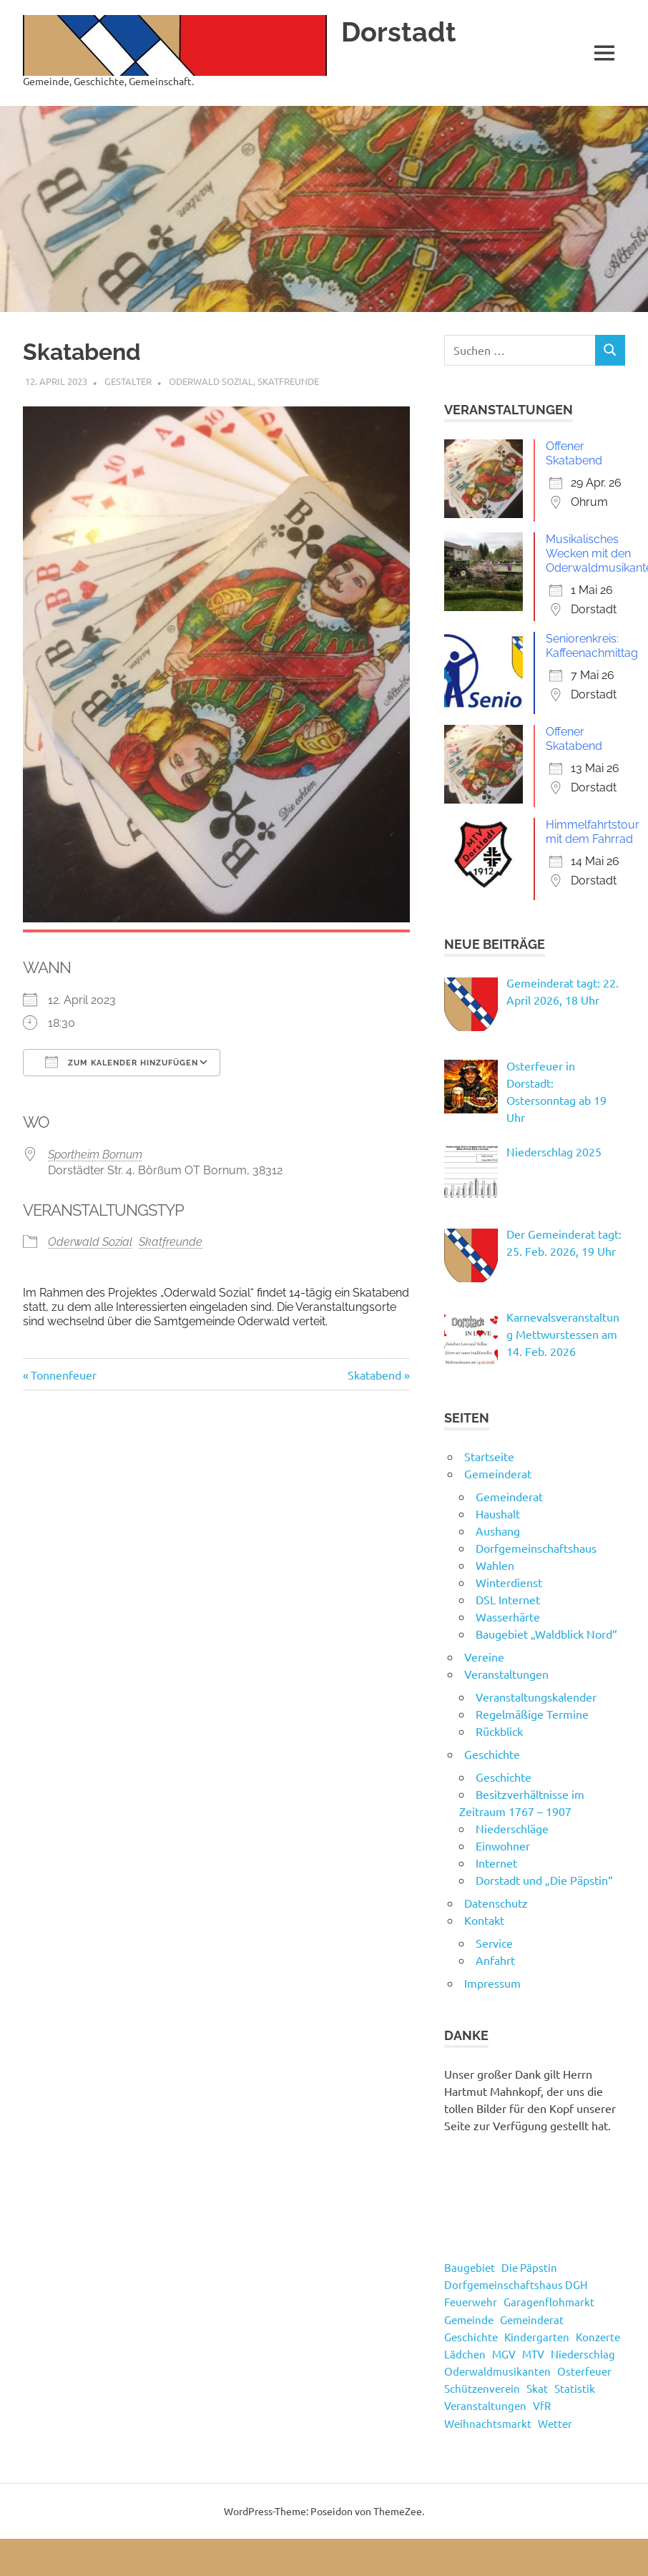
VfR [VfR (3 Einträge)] (542, 2405)
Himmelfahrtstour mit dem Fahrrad (592, 832)
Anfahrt (495, 1960)
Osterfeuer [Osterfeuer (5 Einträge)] (584, 2371)
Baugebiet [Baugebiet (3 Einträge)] (469, 2267)
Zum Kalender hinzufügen (121, 1061)
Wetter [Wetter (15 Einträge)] (555, 2423)
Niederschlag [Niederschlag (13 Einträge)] (583, 2354)
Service (494, 1943)
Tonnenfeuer (63, 1374)
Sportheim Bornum (95, 1154)
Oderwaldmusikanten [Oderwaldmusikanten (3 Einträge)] (497, 2371)
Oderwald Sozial (211, 381)
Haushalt (498, 1513)
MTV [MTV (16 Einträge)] (533, 2354)
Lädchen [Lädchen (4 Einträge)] (465, 2354)
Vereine (484, 1656)
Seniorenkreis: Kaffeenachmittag (592, 646)
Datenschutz (496, 1903)
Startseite (489, 1456)
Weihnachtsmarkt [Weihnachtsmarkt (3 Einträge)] (487, 2423)
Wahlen (495, 1565)
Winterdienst (509, 1582)
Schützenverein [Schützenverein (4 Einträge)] (482, 2388)
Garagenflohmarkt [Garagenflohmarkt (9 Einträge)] (549, 2301)
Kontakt (484, 1920)
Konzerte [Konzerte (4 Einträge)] (598, 2336)
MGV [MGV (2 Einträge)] (504, 2354)
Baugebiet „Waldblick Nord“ (546, 1633)
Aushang (498, 1530)
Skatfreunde (288, 381)
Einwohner (503, 1845)
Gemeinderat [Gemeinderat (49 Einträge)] (532, 2319)
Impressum (492, 1983)
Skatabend (374, 1374)
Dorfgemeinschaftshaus (536, 1548)
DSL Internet (508, 1599)
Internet (496, 1862)
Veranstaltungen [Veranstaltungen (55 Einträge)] (485, 2405)
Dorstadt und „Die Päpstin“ (544, 1880)
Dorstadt (398, 32)
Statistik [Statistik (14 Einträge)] (574, 2388)
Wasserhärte (508, 1616)
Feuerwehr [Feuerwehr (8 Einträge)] (470, 2301)
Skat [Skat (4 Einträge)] (537, 2388)
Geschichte (492, 1754)
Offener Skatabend (574, 453)
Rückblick (499, 1731)
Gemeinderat (497, 1473)
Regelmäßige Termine (532, 1714)
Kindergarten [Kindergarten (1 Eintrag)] (536, 2336)
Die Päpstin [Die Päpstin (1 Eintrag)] (529, 2267)
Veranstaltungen (506, 1674)
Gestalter (128, 381)
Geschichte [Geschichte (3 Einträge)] (471, 2336)
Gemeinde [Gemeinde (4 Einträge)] (469, 2319)
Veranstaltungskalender (536, 1696)
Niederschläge (512, 1828)
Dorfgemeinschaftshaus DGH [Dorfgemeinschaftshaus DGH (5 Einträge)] (516, 2284)
